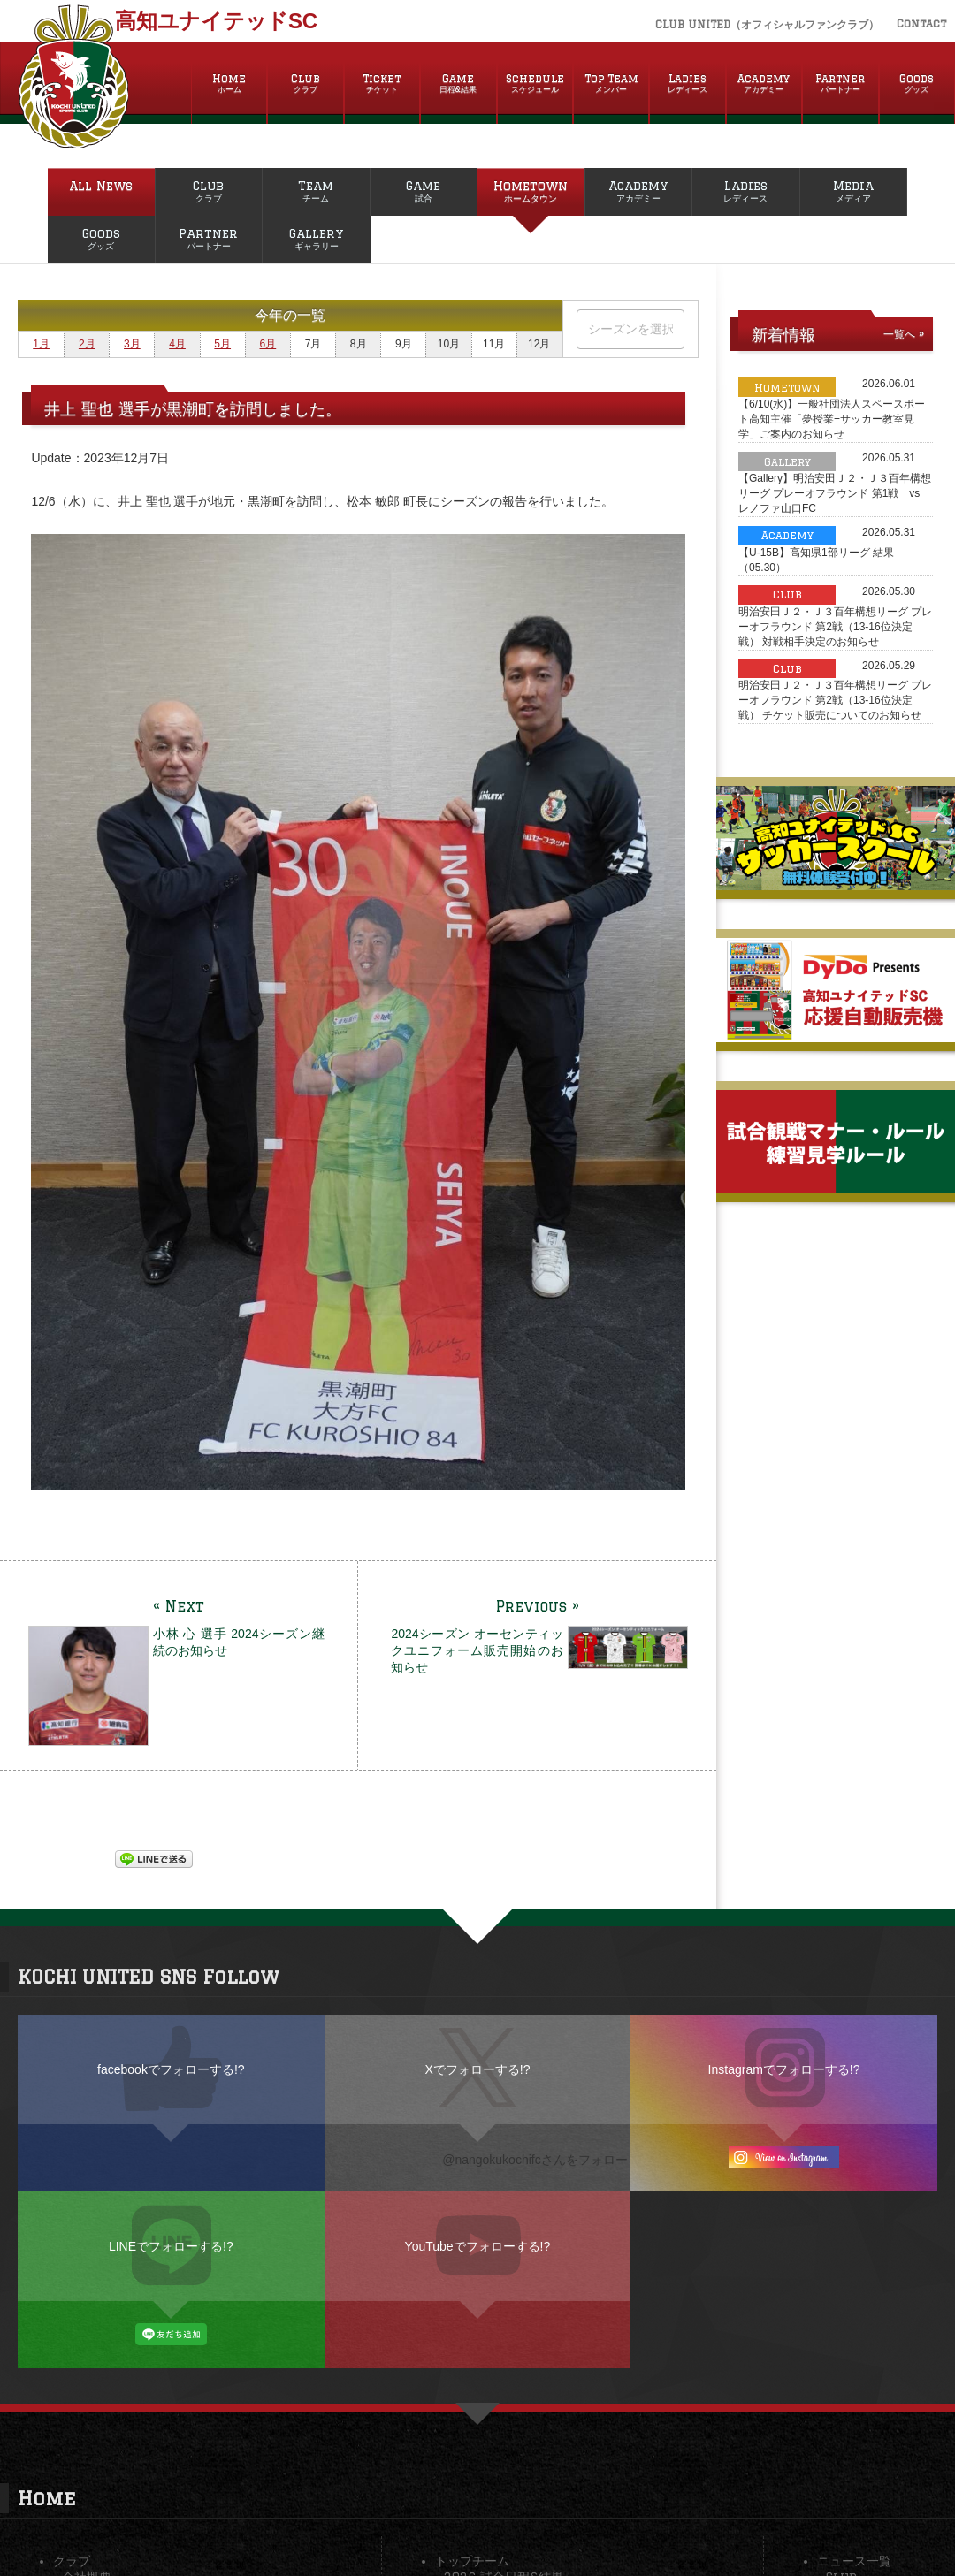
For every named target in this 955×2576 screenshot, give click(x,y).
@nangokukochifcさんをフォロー (535, 2160)
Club (305, 83)
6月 (268, 344)
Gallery (317, 239)
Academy (764, 83)
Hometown (531, 192)
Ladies (687, 83)
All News (101, 192)
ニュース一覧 (854, 2561)
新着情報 (783, 334)
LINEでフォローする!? (171, 2246)
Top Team (611, 83)
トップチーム (472, 2561)
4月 (177, 344)
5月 (222, 344)
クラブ (71, 2561)
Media (853, 192)
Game (458, 83)
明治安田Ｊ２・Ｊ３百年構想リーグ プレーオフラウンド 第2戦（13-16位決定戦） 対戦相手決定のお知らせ (835, 627)
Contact (921, 23)
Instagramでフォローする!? (784, 2069)
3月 (132, 344)
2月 (87, 344)
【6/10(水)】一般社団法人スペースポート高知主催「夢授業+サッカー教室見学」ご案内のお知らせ (831, 419)
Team (316, 192)
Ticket (382, 83)
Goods (917, 83)
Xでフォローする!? (477, 2069)
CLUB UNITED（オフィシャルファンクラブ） (767, 24)
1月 (41, 344)
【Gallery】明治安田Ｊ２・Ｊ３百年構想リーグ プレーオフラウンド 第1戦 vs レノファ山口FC (834, 493)
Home (229, 83)
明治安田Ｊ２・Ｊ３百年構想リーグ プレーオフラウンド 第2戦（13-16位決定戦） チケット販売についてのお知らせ (835, 700)
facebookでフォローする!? (171, 2069)
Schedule (535, 83)
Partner (840, 83)
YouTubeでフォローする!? (478, 2246)
